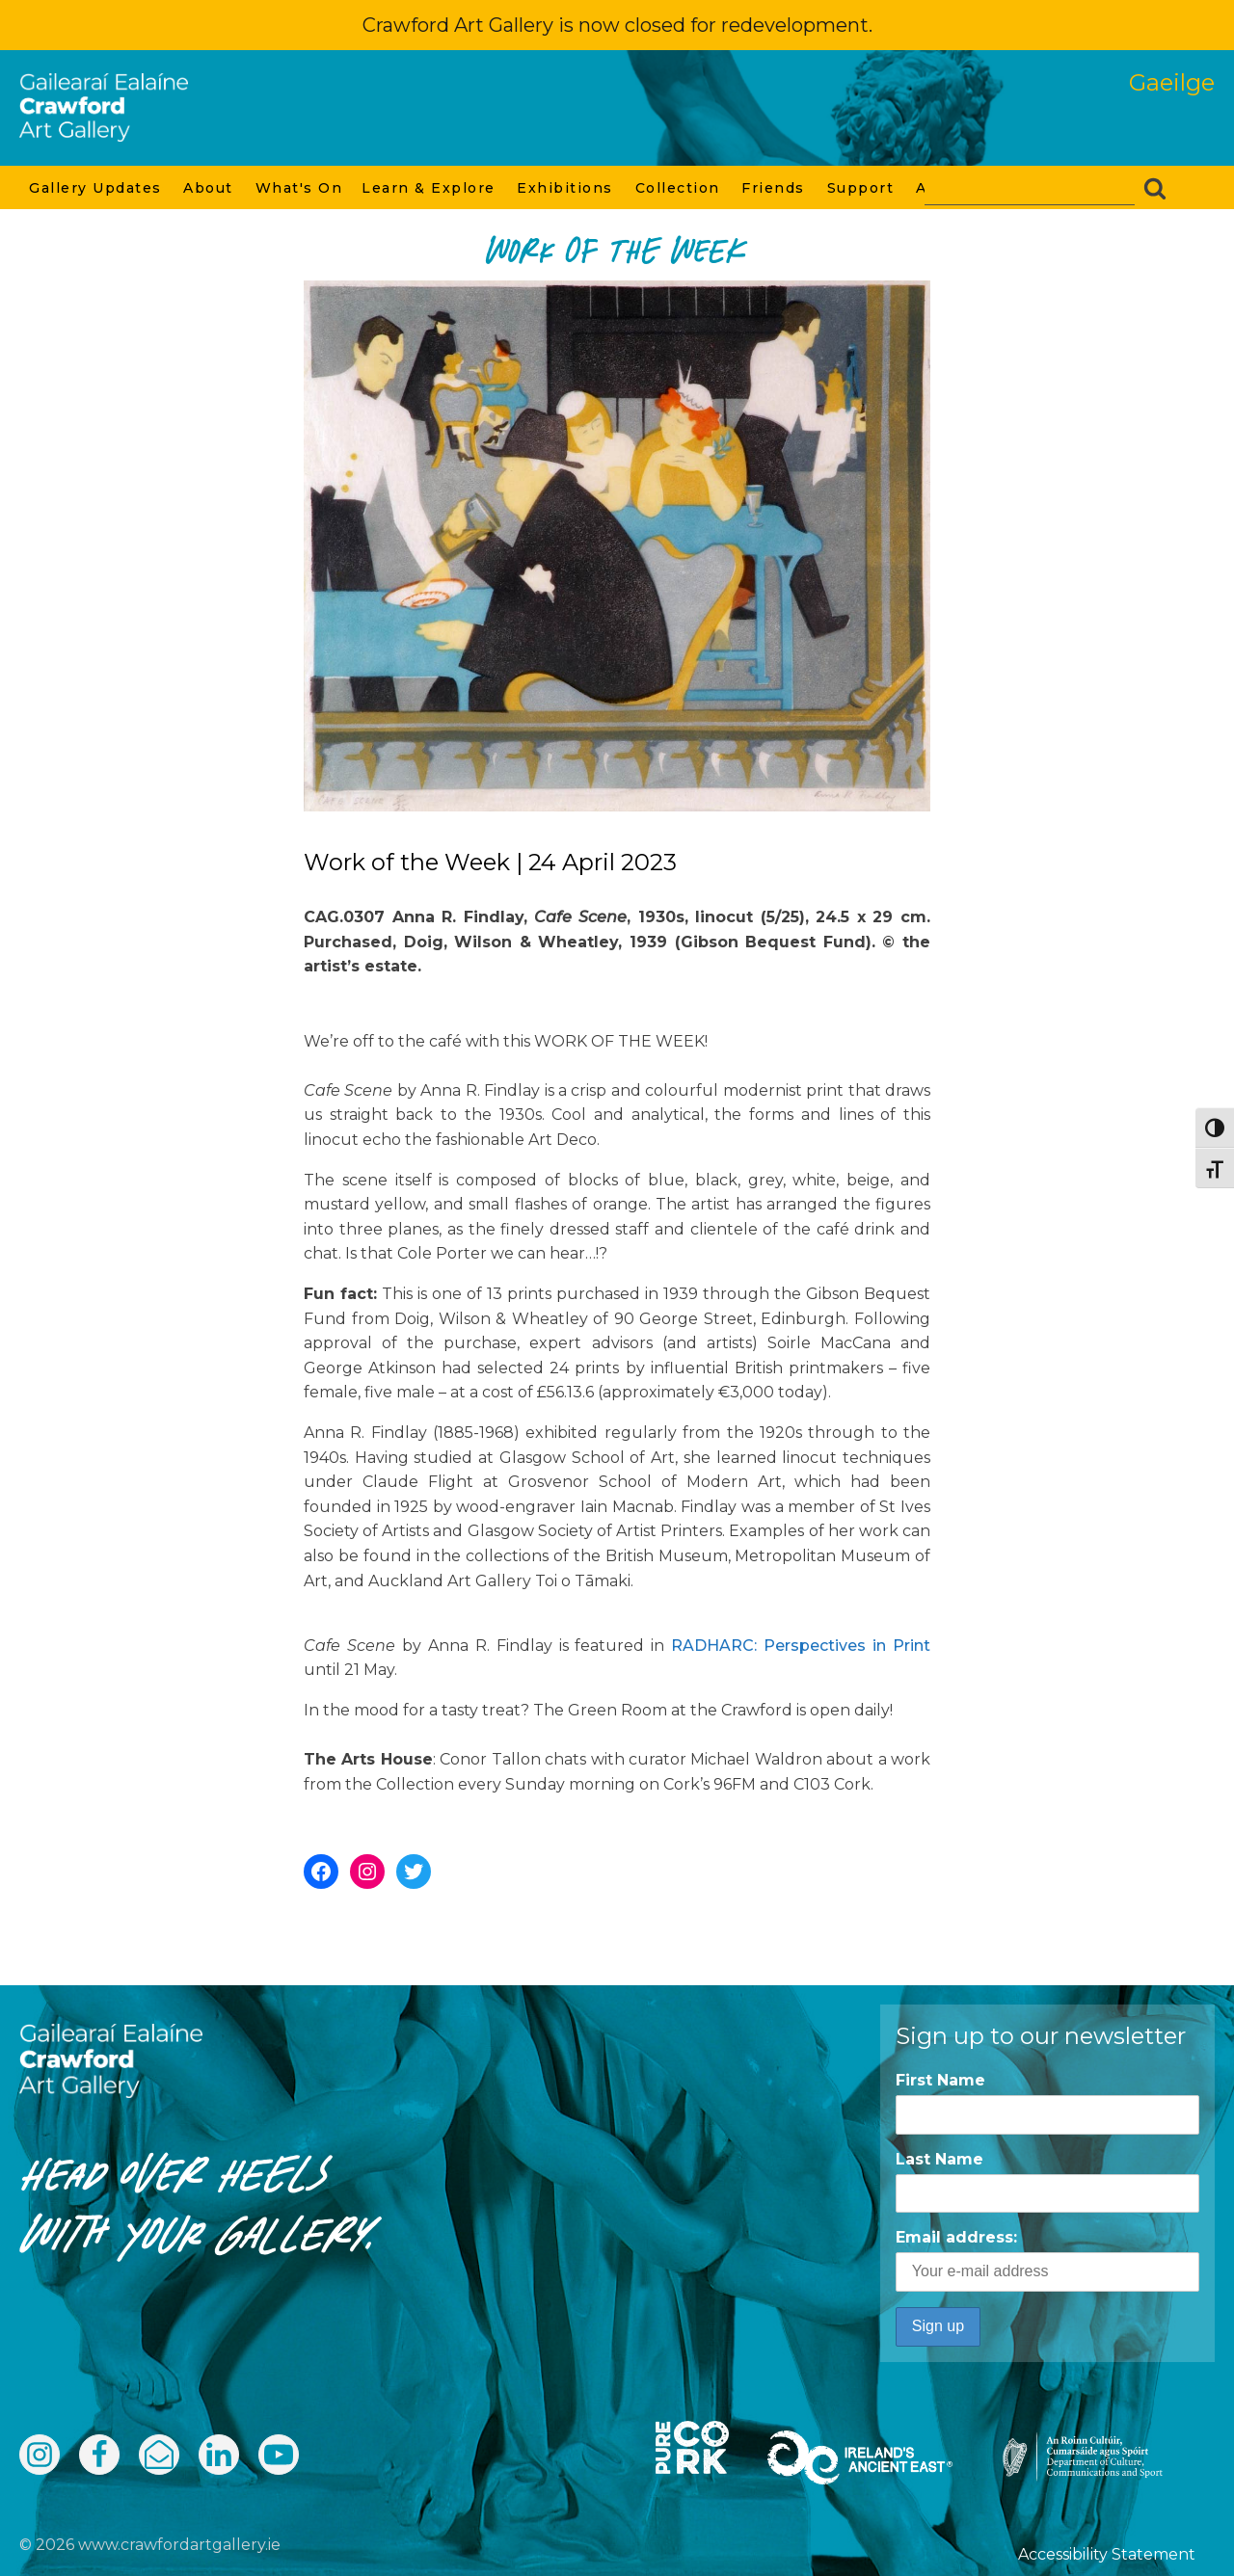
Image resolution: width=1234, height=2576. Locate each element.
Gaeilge (1172, 82)
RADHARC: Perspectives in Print (800, 1645)
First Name (940, 2080)
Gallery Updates (96, 188)
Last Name (939, 2159)
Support (862, 188)
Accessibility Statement (1106, 2554)
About (209, 188)
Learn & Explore (429, 188)
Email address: (1047, 2260)
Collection (679, 188)
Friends (774, 188)
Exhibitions (566, 188)
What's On (299, 188)
